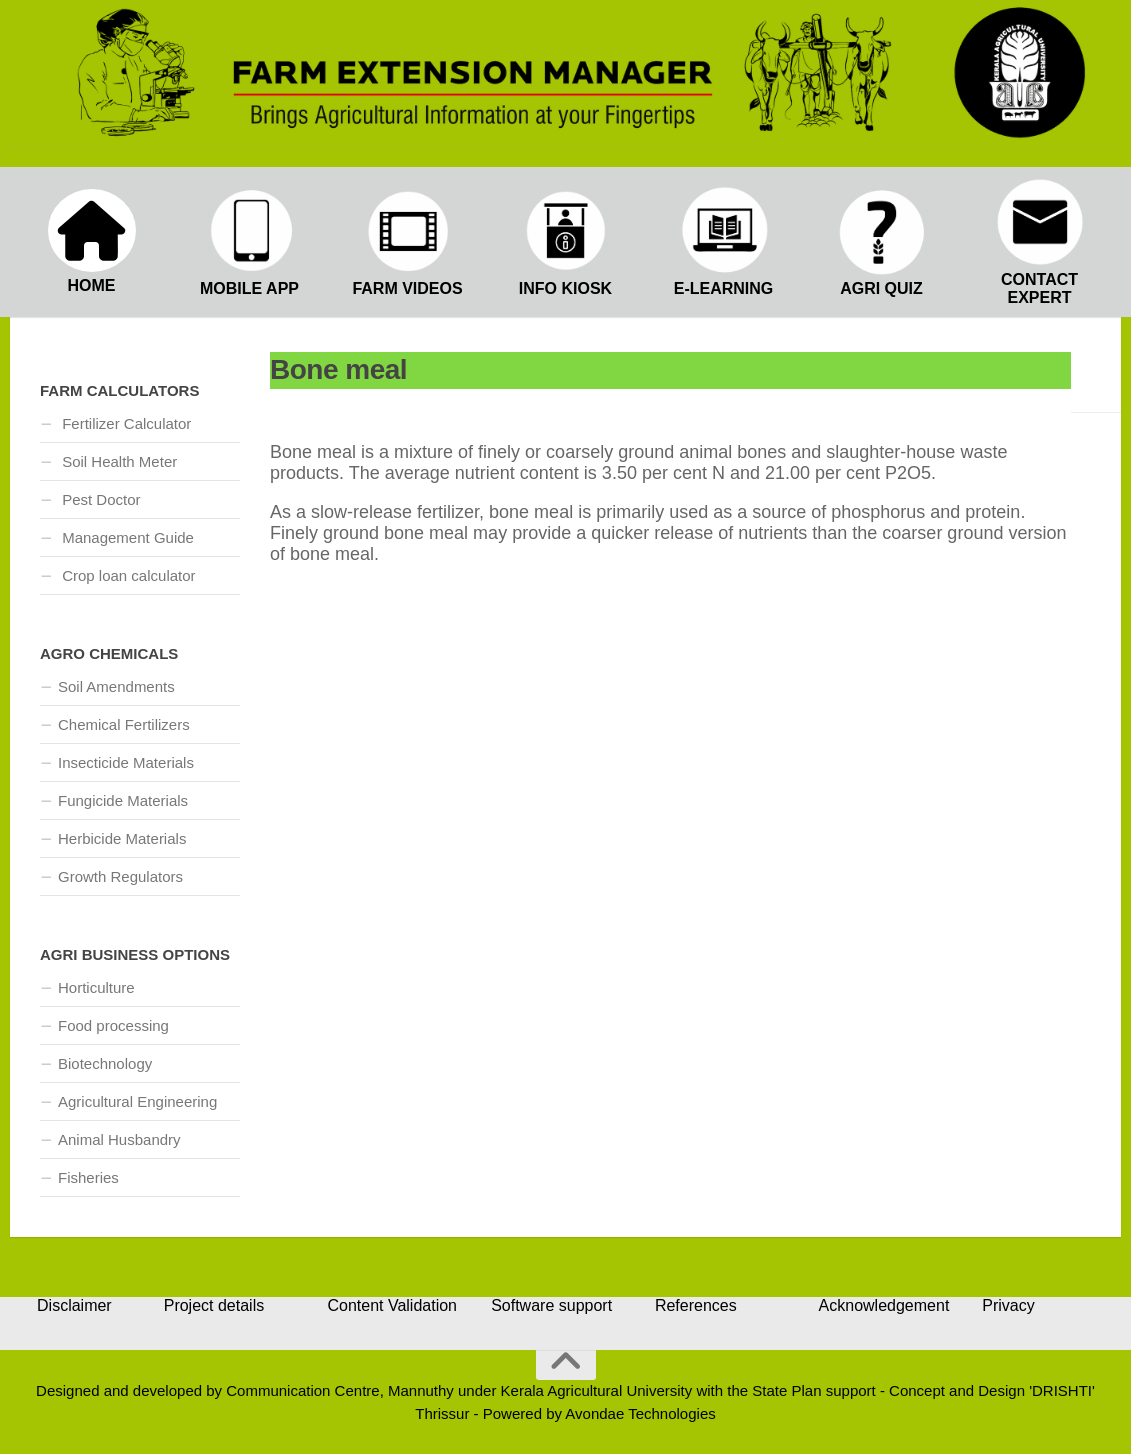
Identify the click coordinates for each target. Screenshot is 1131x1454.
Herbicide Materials (122, 838)
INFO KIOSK (565, 288)
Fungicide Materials (123, 800)
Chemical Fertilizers (124, 724)
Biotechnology (105, 1063)
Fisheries (88, 1177)
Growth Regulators (120, 876)
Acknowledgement (884, 1305)
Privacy (1008, 1305)
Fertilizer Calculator (124, 423)
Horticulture (96, 987)
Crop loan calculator (127, 575)
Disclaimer (74, 1305)
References (696, 1305)
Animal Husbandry (119, 1139)
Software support (551, 1305)
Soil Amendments (116, 686)
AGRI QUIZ (881, 288)
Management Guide (126, 537)
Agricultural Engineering (137, 1101)
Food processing (113, 1025)
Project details (214, 1305)
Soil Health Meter (117, 461)
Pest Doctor (99, 499)
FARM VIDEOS (407, 288)
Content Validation (392, 1305)
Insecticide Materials (126, 762)
